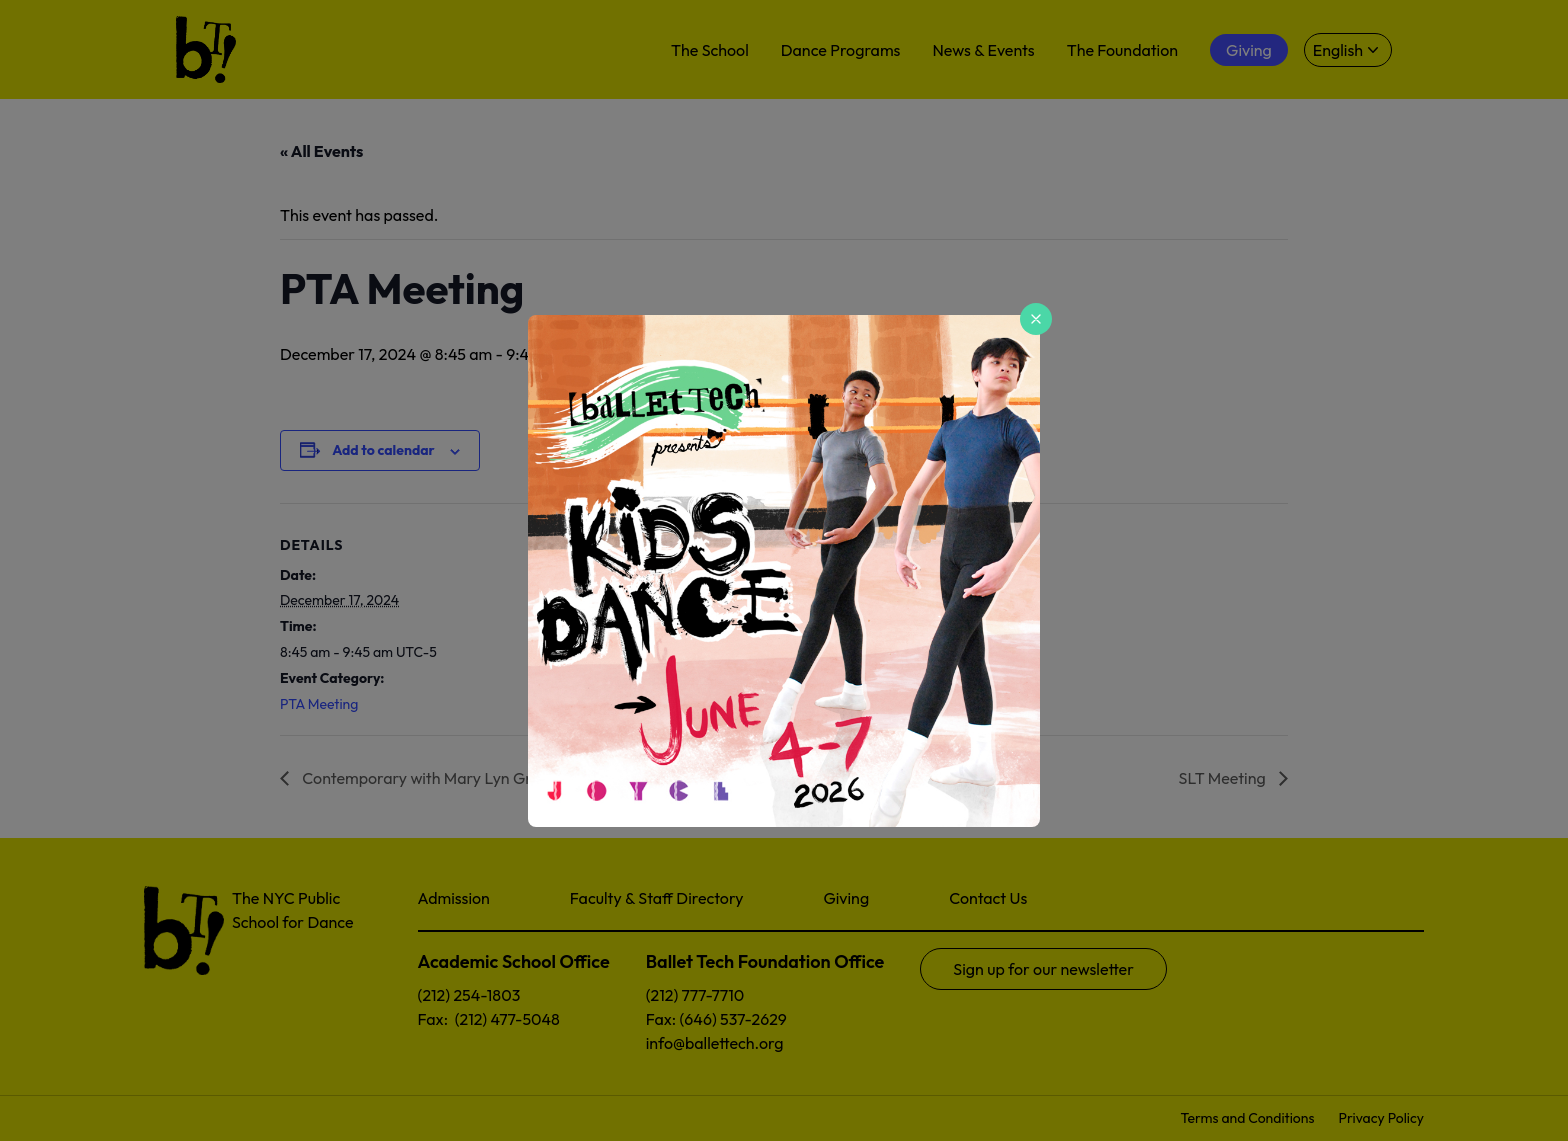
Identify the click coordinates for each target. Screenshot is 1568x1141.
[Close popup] (1036, 319)
